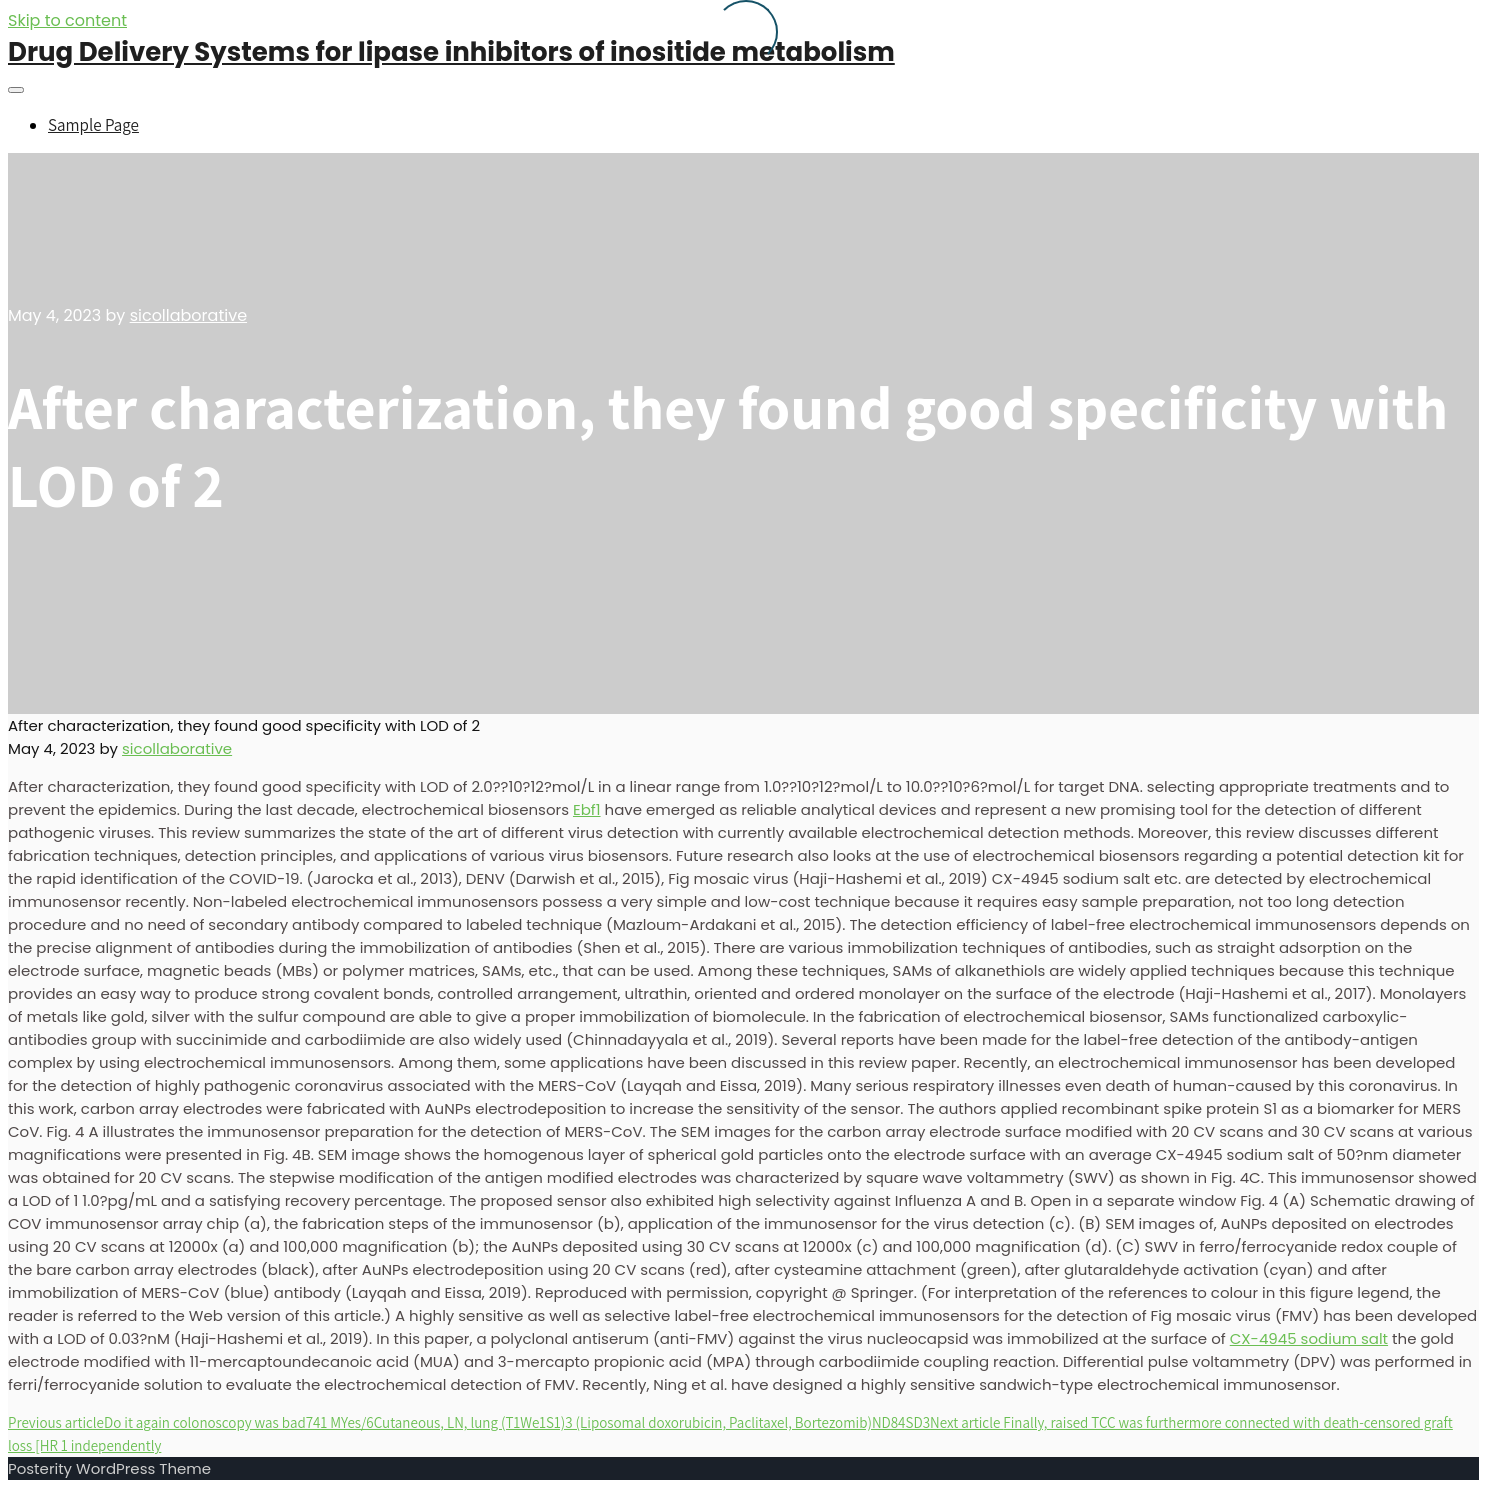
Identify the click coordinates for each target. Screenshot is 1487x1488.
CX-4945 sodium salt (1309, 1338)
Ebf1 (587, 809)
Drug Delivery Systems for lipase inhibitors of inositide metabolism (451, 52)
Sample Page (93, 125)
